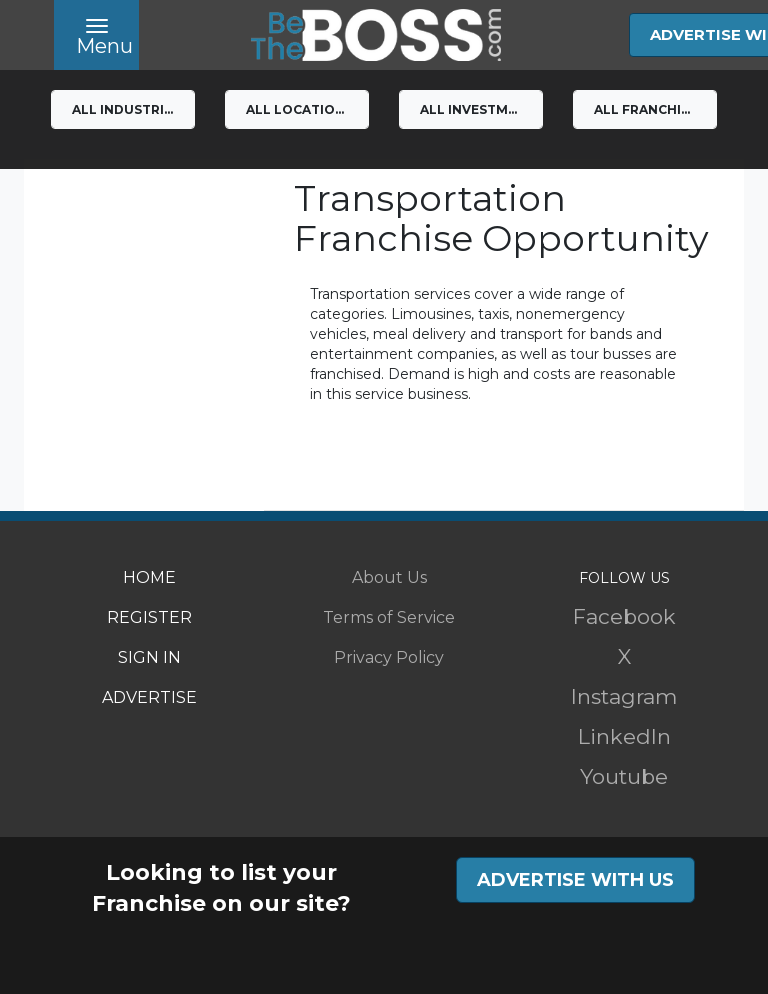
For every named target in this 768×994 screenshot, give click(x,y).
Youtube (624, 776)
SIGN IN (149, 657)
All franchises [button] (649, 109)
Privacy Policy (389, 657)
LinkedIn (624, 736)
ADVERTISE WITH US (575, 880)
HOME (149, 577)
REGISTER (149, 617)
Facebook (624, 616)
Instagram (624, 696)
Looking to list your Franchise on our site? (221, 888)
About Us (389, 577)
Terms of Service (389, 617)
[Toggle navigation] (96, 35)
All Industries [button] (126, 109)
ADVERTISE (149, 697)
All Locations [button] (299, 109)
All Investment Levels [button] (481, 109)
